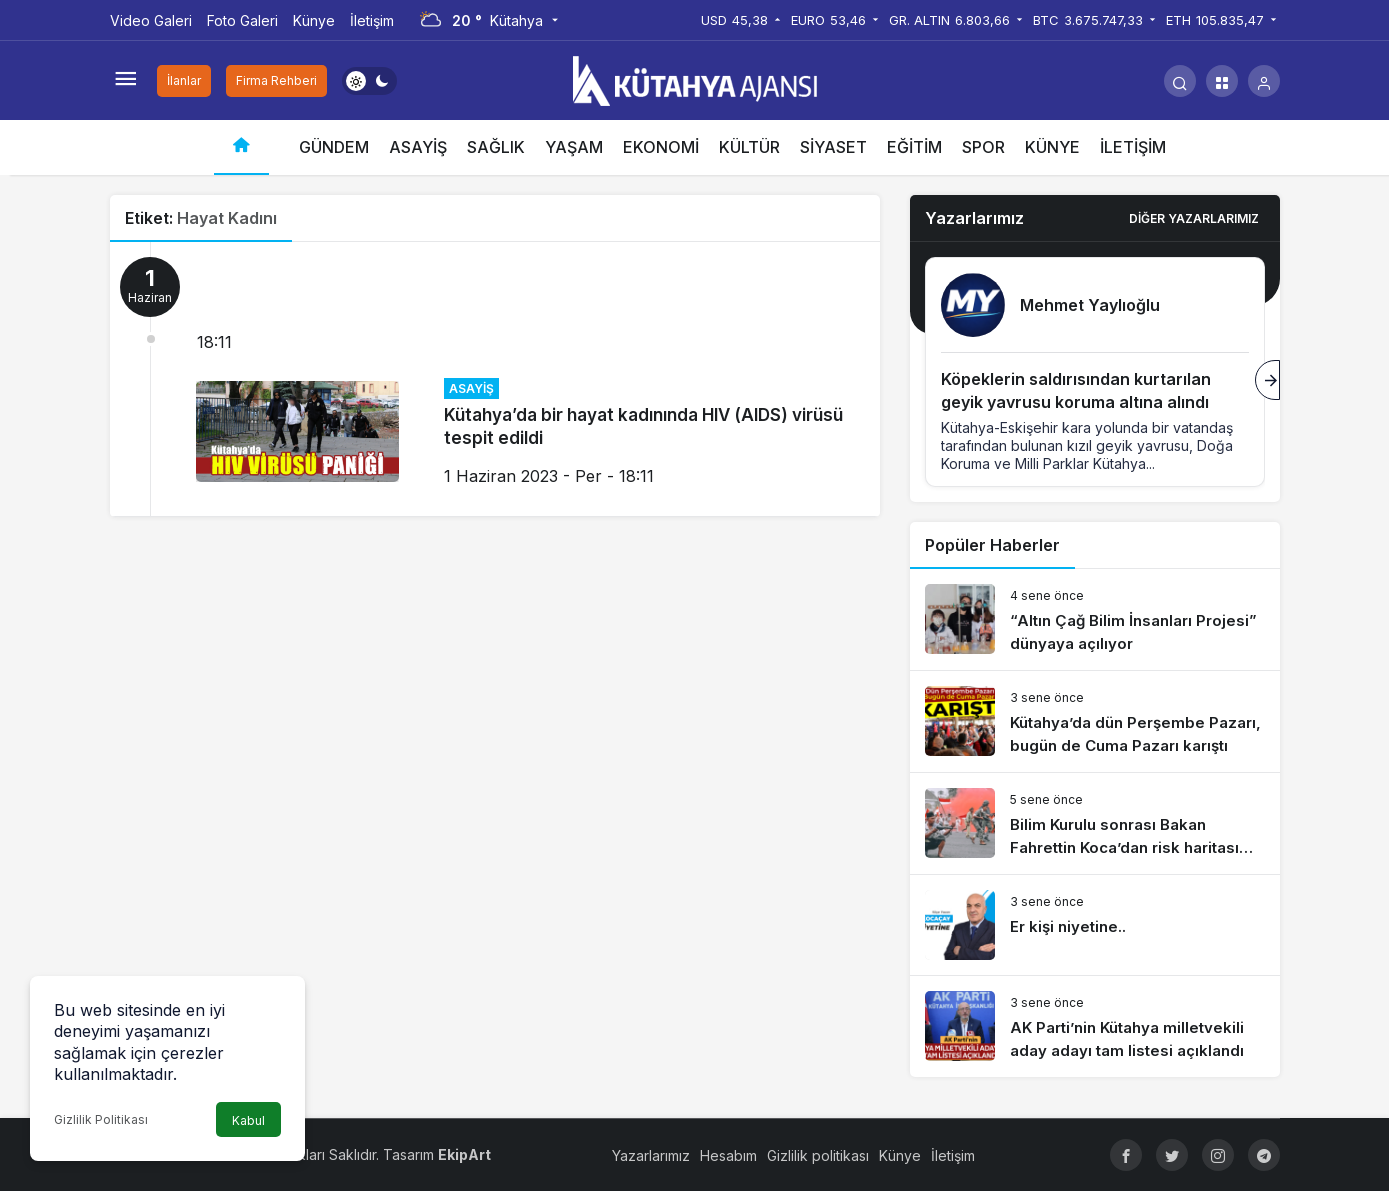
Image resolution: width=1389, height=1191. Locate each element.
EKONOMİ (661, 147)
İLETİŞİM (1133, 147)
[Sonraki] (1267, 380)
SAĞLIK (496, 147)
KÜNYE (1052, 147)
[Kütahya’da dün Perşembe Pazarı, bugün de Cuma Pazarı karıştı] (1095, 721)
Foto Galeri (242, 20)
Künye (314, 20)
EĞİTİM (914, 147)
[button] (1222, 81)
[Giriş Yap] (1264, 81)
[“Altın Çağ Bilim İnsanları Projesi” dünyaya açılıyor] (1095, 619)
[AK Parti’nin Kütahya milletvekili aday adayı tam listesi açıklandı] (1095, 1026)
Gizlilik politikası (818, 1155)
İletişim (372, 20)
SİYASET (833, 147)
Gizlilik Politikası (101, 1119)
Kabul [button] (248, 1120)
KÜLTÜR (749, 147)
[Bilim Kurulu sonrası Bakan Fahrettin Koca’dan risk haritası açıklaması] (1095, 823)
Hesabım (728, 1155)
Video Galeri (151, 20)
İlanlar (184, 80)
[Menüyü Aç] (126, 81)
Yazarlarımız (651, 1155)
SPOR (983, 147)
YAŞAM (574, 147)
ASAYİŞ (418, 147)
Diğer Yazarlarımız (1194, 218)
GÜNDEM (334, 147)
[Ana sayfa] (241, 147)
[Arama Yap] (1180, 81)
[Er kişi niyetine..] (1095, 925)
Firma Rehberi (276, 80)
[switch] (369, 81)
